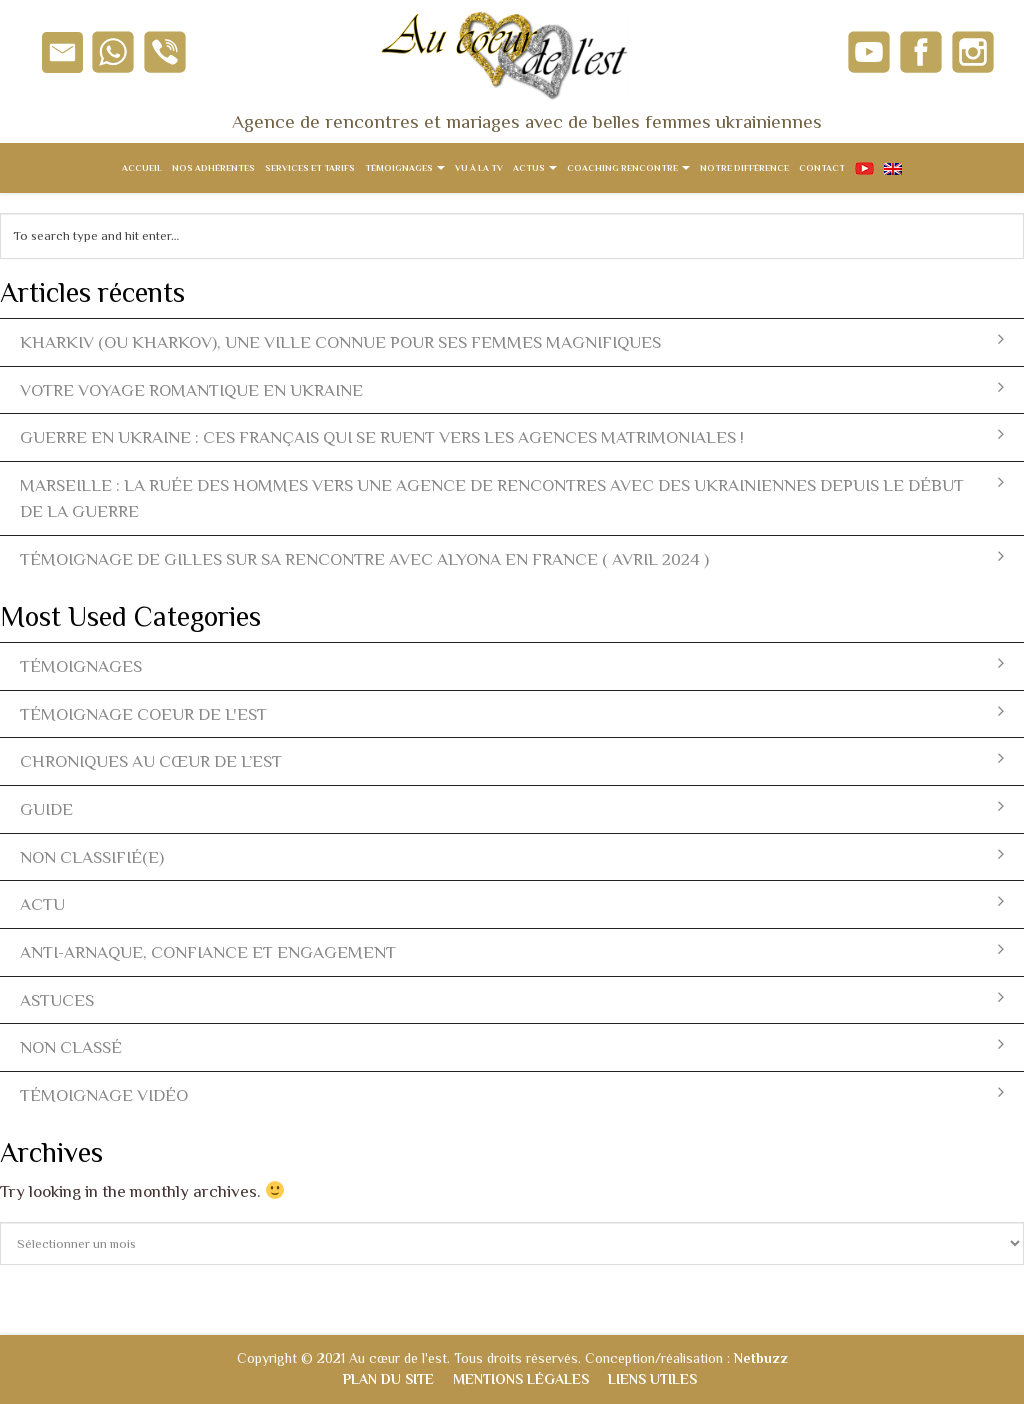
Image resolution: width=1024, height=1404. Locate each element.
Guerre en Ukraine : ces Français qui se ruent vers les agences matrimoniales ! (512, 436)
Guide (512, 808)
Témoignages (405, 168)
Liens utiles (652, 1379)
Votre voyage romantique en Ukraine (512, 389)
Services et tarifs (310, 168)
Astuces (512, 999)
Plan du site (388, 1379)
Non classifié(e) (512, 856)
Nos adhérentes (213, 168)
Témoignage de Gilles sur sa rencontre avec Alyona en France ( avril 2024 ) (512, 558)
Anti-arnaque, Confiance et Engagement (512, 951)
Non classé (512, 1046)
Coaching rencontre (628, 168)
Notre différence (744, 168)
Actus (535, 168)
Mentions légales (521, 1379)
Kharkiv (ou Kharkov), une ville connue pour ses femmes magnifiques (512, 341)
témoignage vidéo (512, 1094)
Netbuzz (761, 1358)
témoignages (512, 665)
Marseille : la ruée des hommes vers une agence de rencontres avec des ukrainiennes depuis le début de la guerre (512, 498)
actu (512, 903)
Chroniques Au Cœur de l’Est (512, 760)
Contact (822, 168)
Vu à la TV (479, 168)
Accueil (142, 168)
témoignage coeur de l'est (512, 713)
